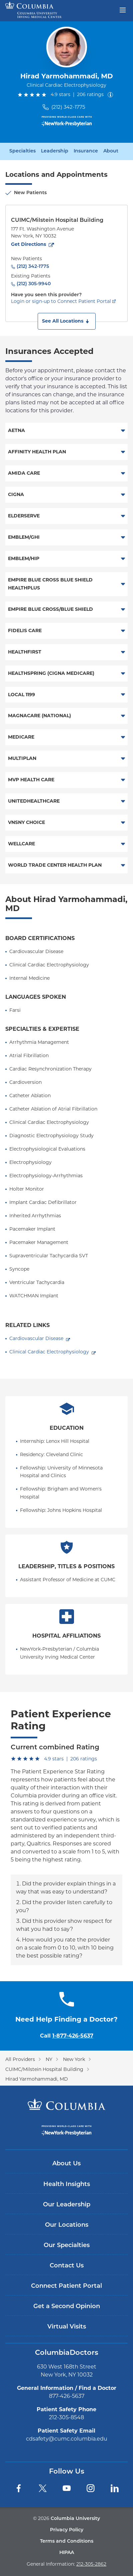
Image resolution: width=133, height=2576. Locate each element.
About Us (66, 2164)
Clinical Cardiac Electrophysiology (49, 1352)
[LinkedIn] (114, 2488)
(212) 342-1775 (68, 107)
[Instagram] (90, 2488)
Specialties (22, 151)
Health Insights (66, 2184)
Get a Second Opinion (66, 2306)
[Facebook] (18, 2488)
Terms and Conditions (66, 2541)
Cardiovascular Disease (36, 1338)
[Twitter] (42, 2488)
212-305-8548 (66, 2417)
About (110, 151)
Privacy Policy (66, 2530)
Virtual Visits (66, 2327)
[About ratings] (112, 95)
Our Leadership (66, 2205)
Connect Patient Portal (66, 2286)
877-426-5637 (66, 2396)
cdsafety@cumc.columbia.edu (66, 2439)
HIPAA (66, 2552)
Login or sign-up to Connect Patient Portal (61, 301)
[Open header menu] (123, 9)
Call (66, 2036)
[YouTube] (66, 2488)
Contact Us (67, 2266)
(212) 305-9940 (34, 284)
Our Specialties (67, 2245)
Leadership (54, 151)
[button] (67, 321)
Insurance (86, 151)
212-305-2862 (91, 2564)
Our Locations (66, 2225)
